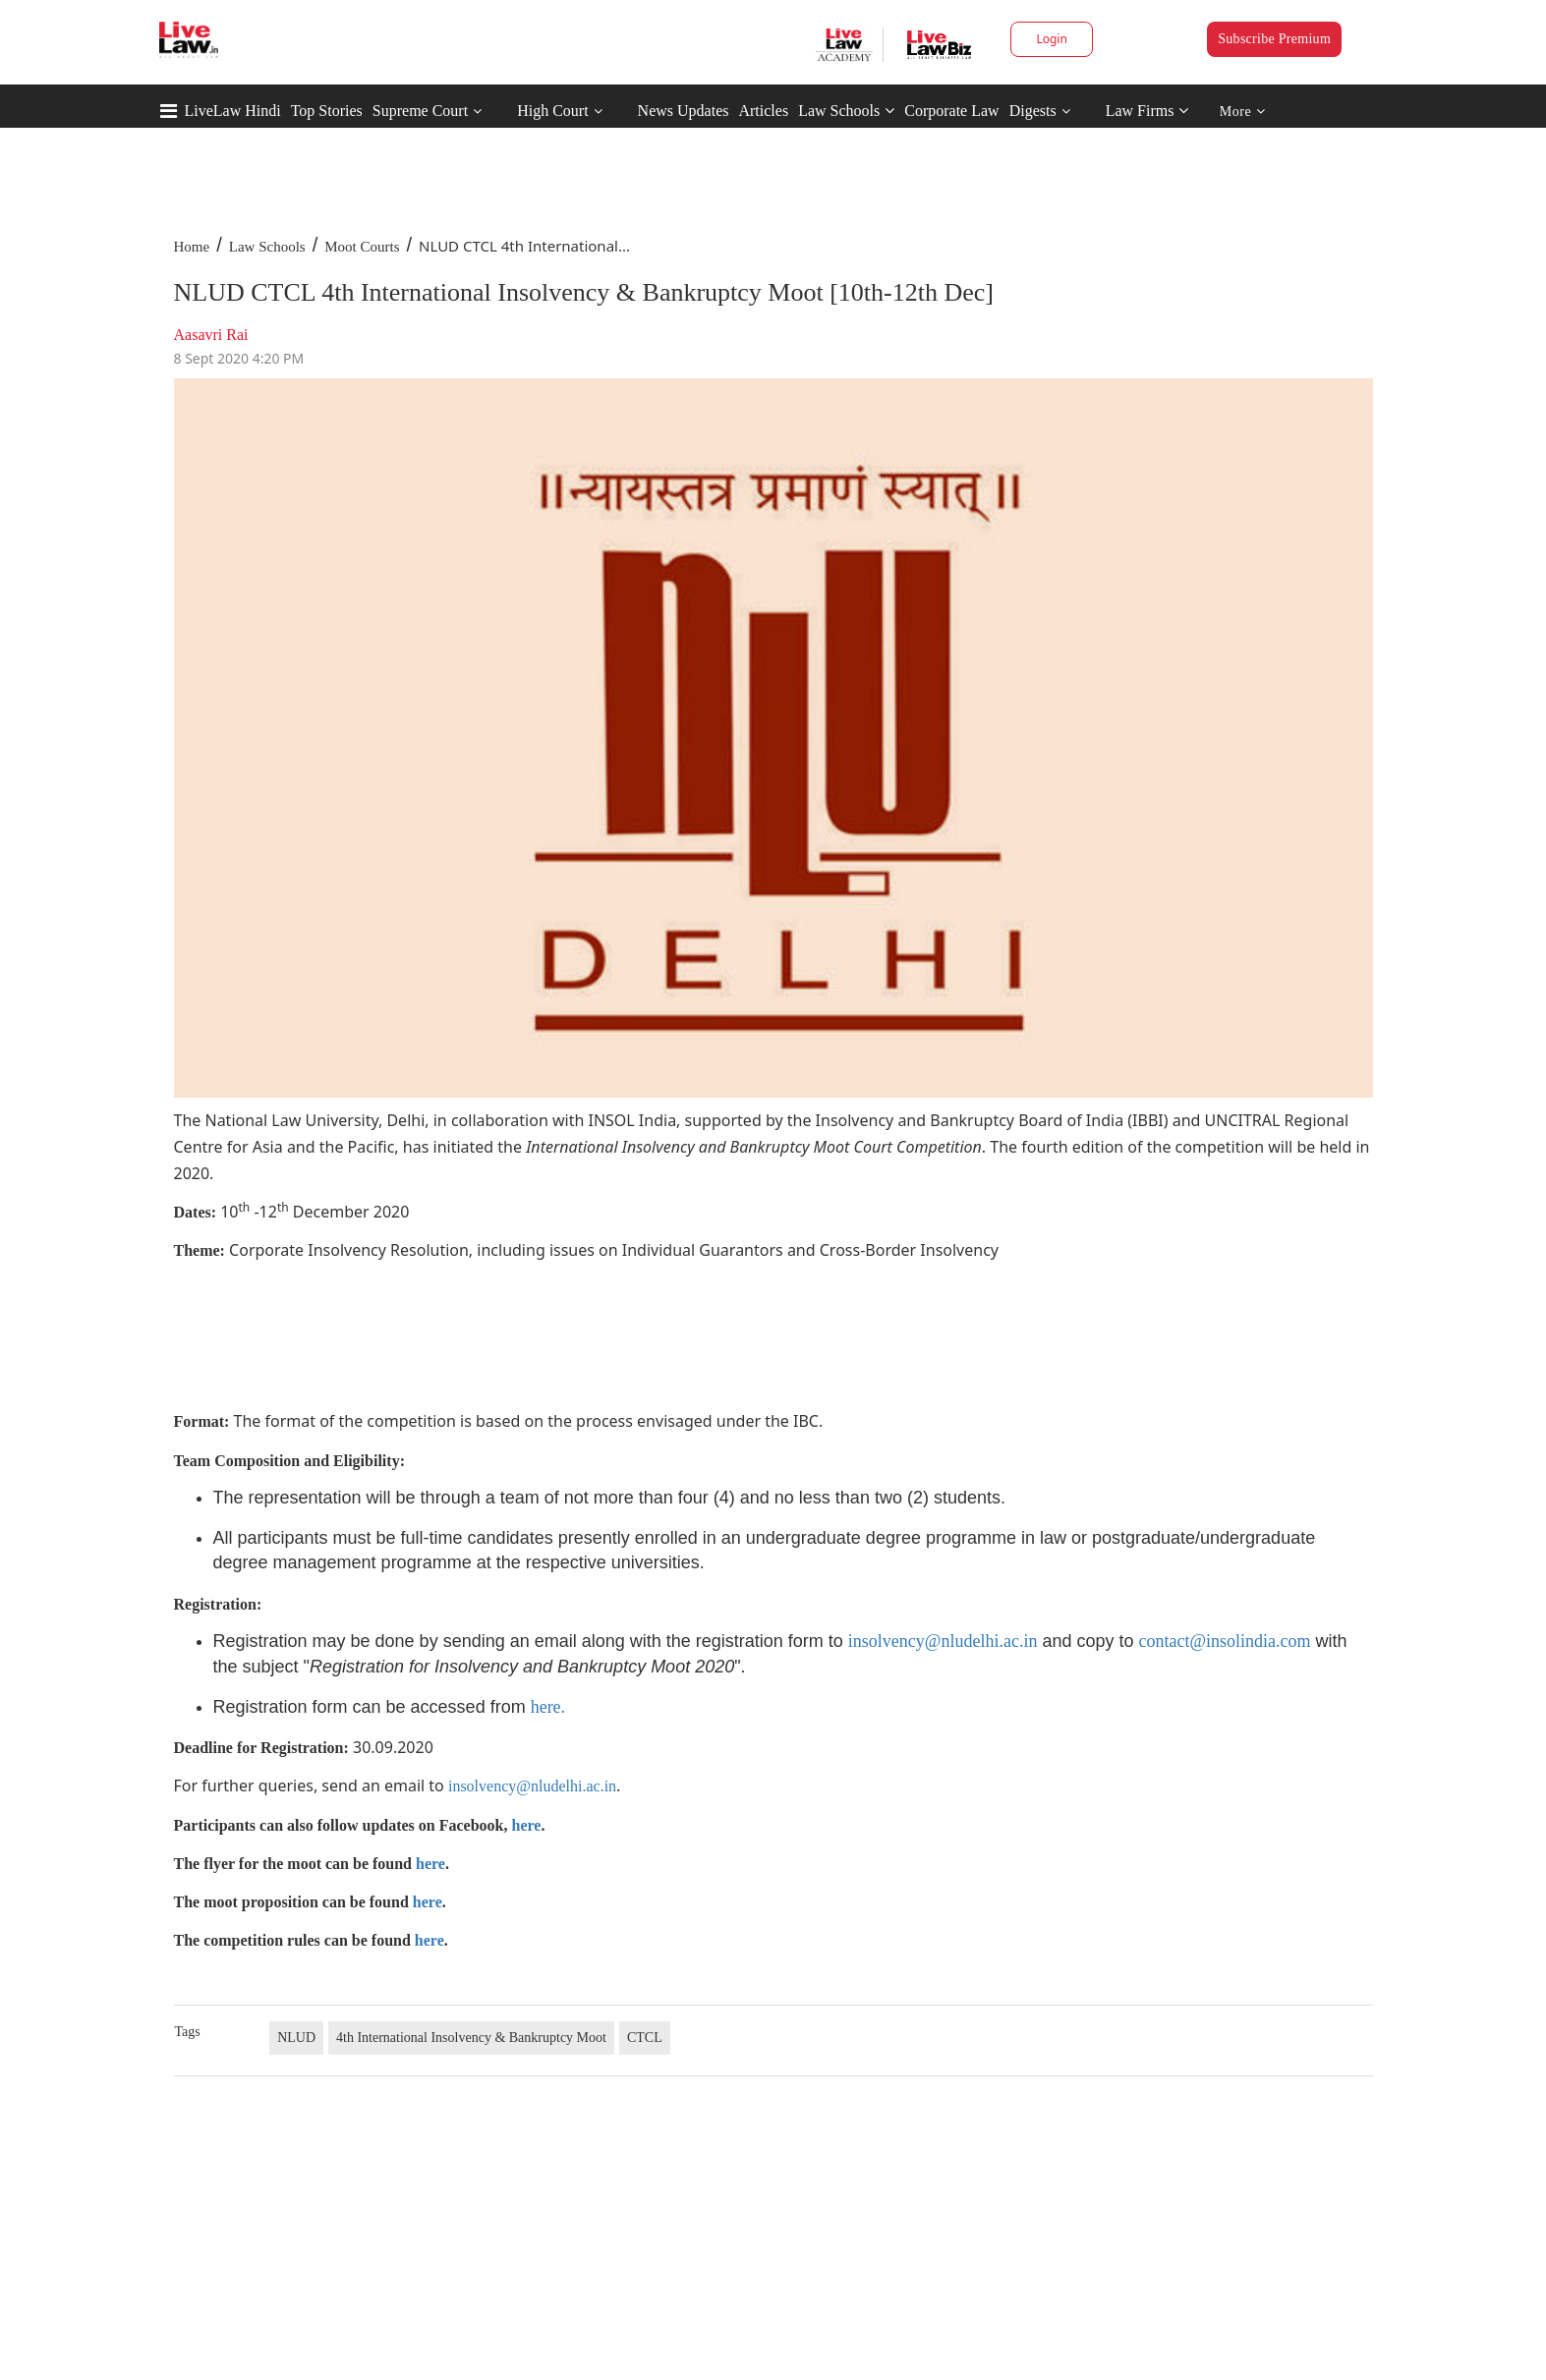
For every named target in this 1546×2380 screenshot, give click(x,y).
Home (192, 247)
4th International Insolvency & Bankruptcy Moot (471, 2037)
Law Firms (1147, 110)
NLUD (296, 2037)
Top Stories (327, 110)
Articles (763, 110)
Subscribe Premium (1274, 38)
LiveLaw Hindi (233, 110)
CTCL (644, 2037)
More (1243, 111)
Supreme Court (420, 110)
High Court (552, 110)
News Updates (683, 110)
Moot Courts (361, 247)
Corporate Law (951, 110)
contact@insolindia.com (1224, 1641)
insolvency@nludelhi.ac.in (943, 1641)
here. (548, 1707)
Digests (1033, 110)
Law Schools (846, 110)
